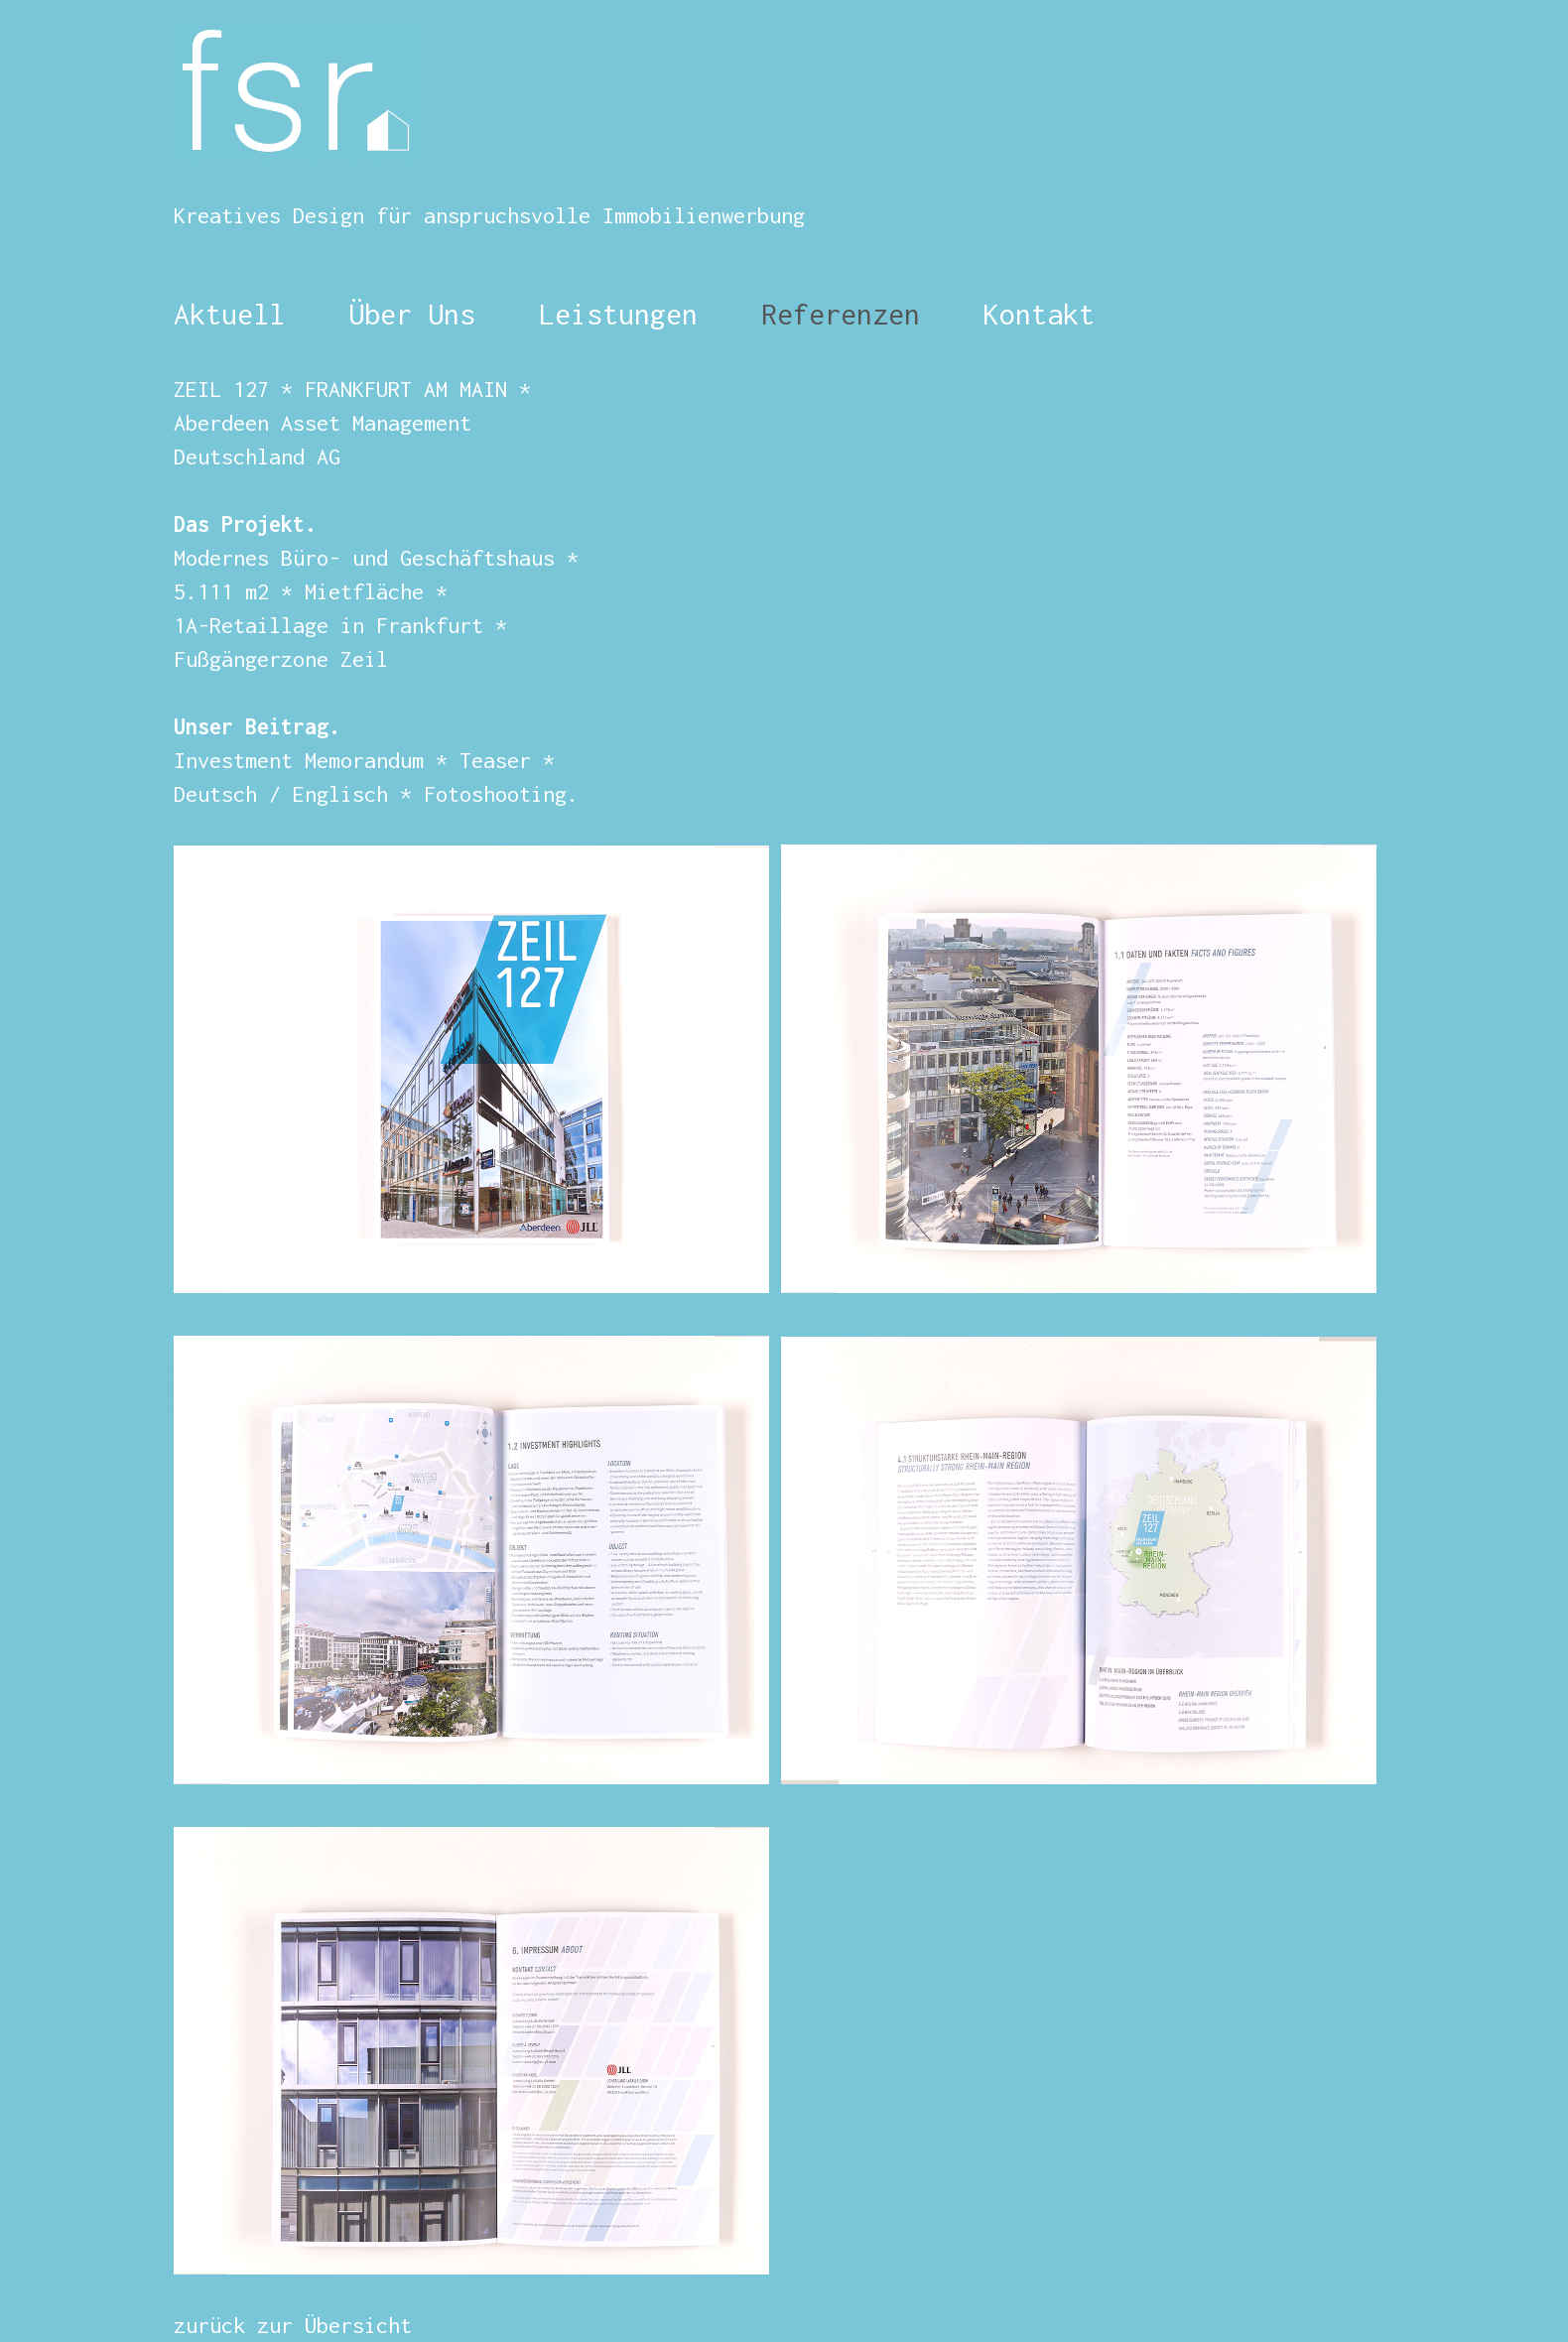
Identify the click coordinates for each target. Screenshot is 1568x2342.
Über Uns (403, 314)
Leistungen (618, 314)
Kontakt (1039, 314)
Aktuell (229, 314)
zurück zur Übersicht (293, 2325)
